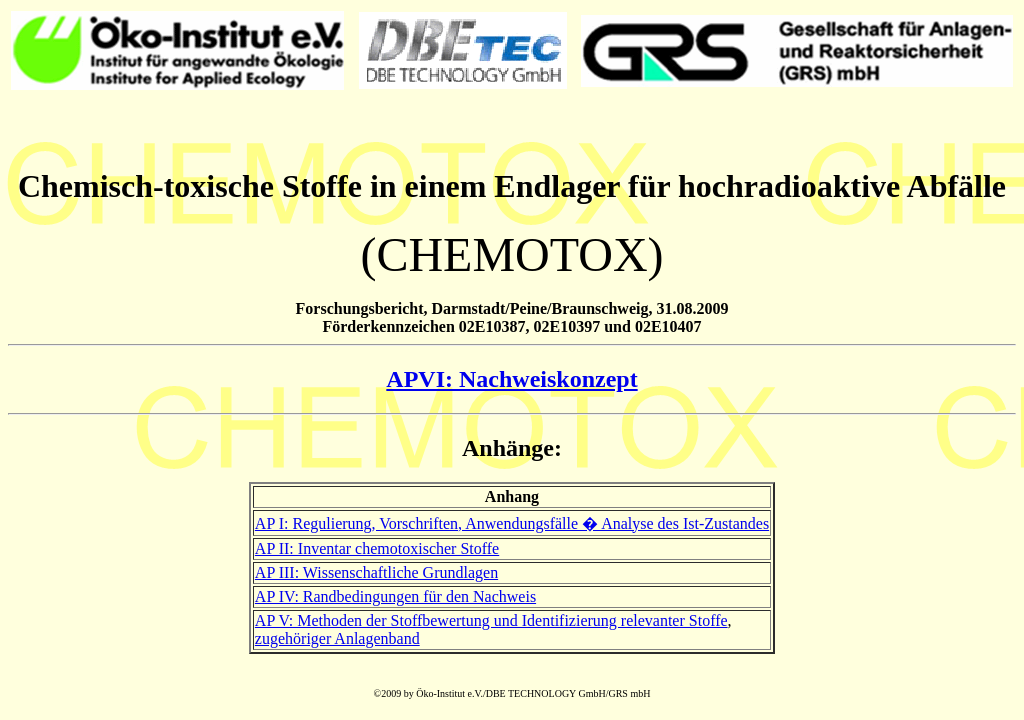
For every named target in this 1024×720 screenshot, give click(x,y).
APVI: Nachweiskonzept (511, 379)
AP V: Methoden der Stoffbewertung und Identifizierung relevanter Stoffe (491, 620)
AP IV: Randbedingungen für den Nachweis (395, 596)
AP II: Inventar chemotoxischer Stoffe (377, 548)
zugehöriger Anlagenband (337, 638)
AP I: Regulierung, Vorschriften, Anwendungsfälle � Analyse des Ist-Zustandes (512, 523)
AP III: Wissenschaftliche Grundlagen (376, 572)
